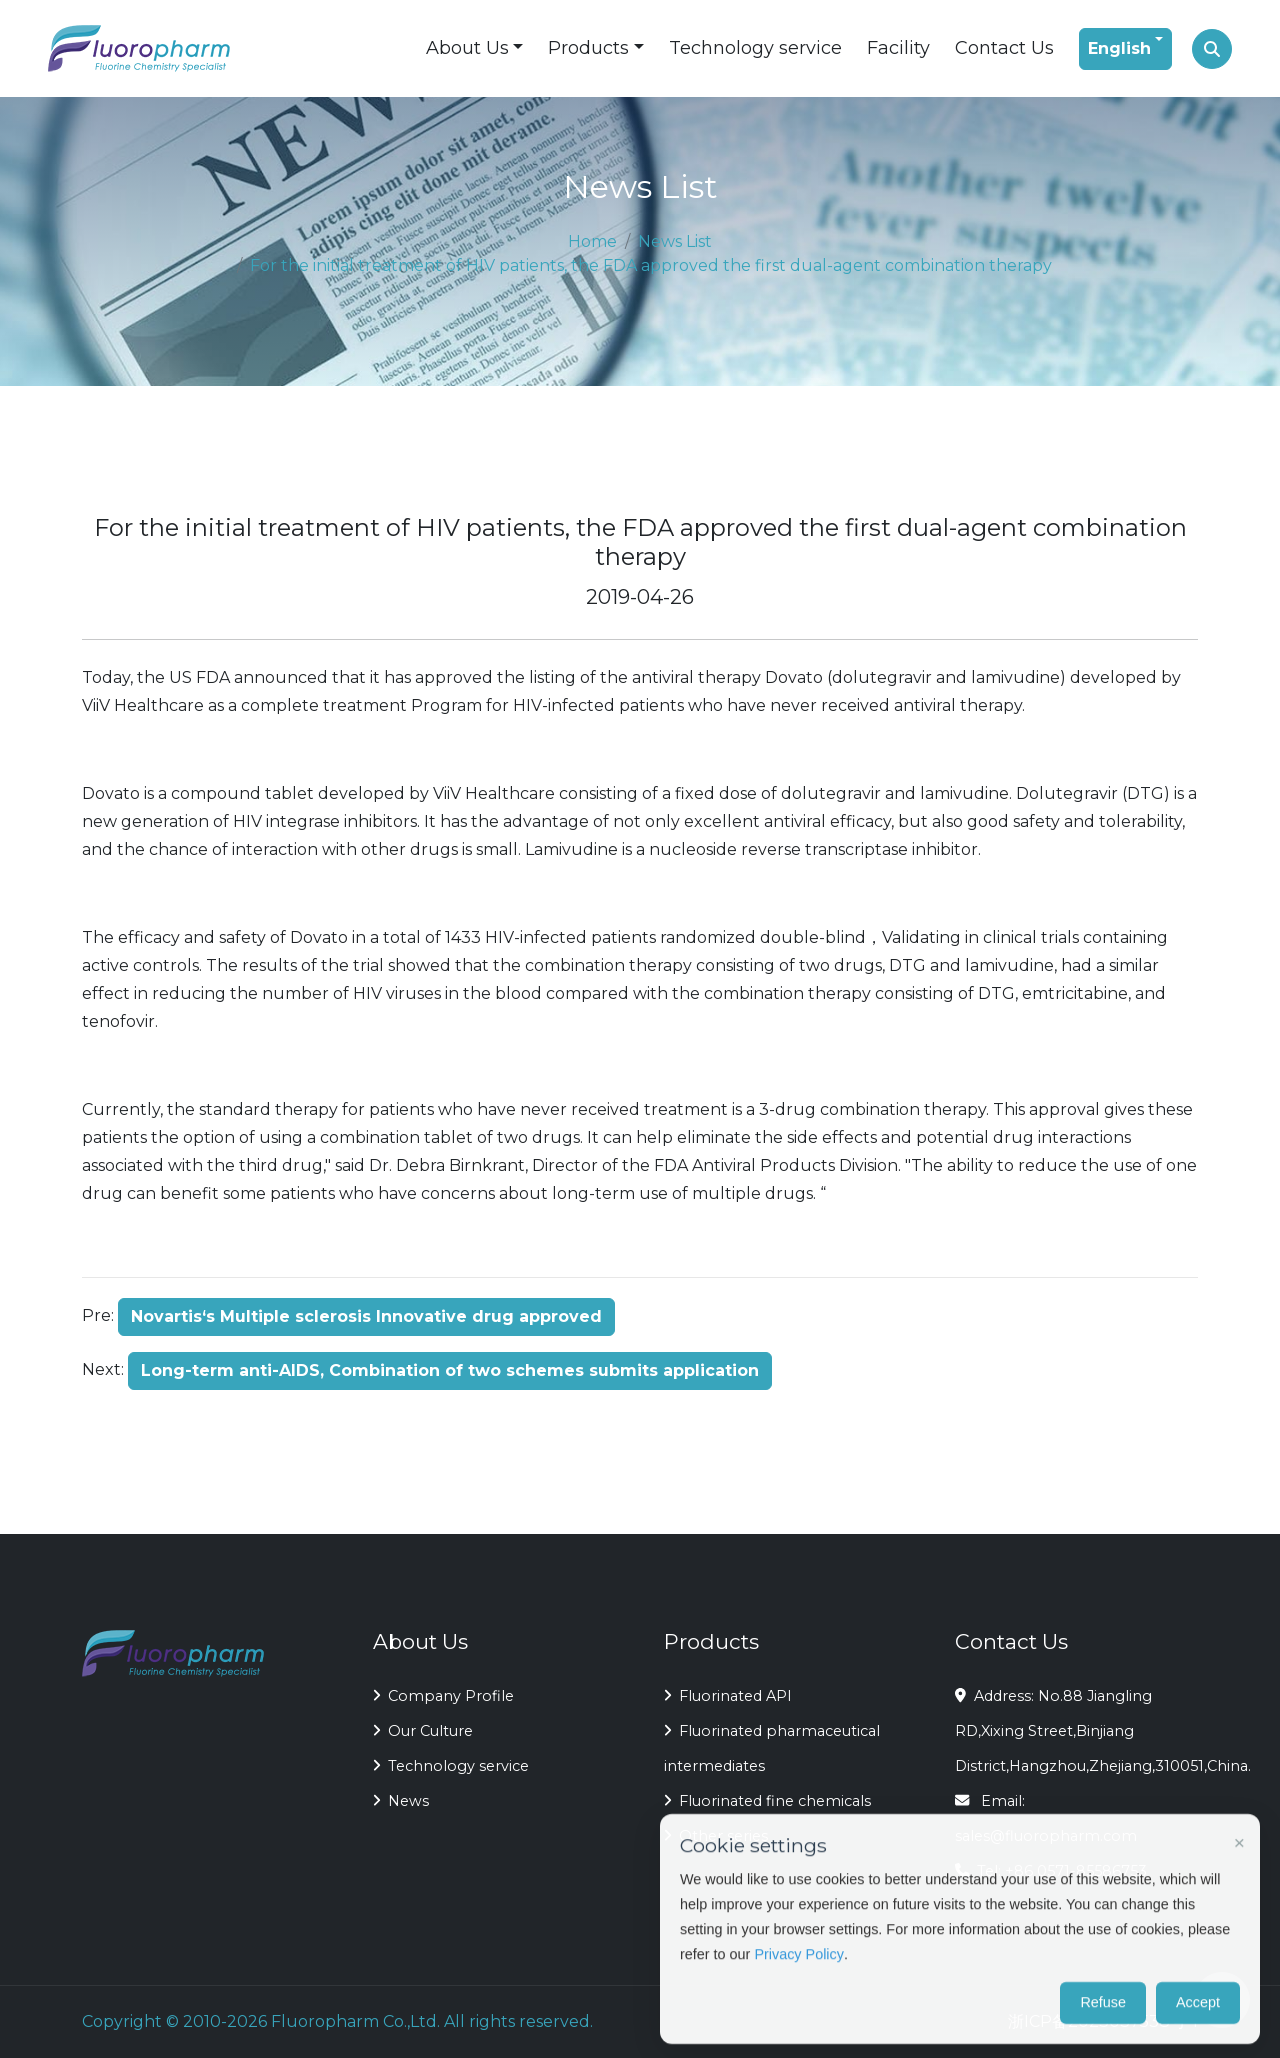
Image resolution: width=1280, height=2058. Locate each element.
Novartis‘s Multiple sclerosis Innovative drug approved (366, 1316)
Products (588, 48)
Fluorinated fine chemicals (767, 1801)
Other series (716, 1836)
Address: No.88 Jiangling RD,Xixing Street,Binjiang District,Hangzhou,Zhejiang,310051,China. (1076, 1731)
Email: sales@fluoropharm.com (1046, 1818)
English (1119, 48)
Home (592, 241)
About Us (467, 48)
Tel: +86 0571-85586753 (1051, 1871)
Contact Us (1004, 48)
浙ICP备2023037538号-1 (1103, 2021)
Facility (898, 48)
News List (675, 241)
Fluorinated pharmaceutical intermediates (772, 1748)
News (401, 1801)
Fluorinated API (728, 1696)
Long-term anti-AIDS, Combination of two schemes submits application (450, 1370)
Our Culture (423, 1731)
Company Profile (443, 1696)
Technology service (755, 48)
